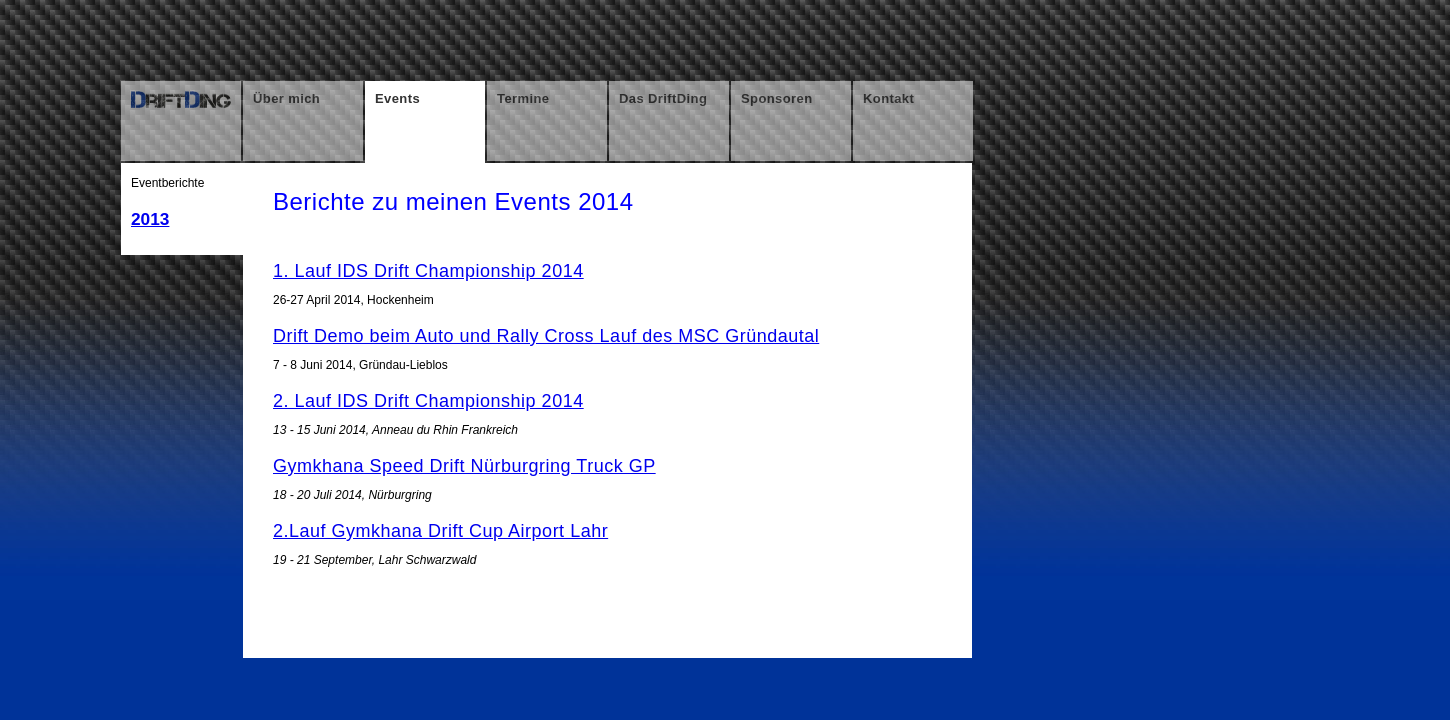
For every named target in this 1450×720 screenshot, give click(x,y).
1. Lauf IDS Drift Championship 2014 (428, 271)
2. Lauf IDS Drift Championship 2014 (428, 401)
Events (397, 98)
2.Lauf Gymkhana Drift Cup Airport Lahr (440, 531)
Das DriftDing (663, 98)
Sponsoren (777, 98)
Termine (523, 98)
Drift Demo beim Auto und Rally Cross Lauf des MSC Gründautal (546, 336)
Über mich (286, 98)
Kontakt (888, 98)
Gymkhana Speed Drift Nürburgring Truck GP (464, 466)
